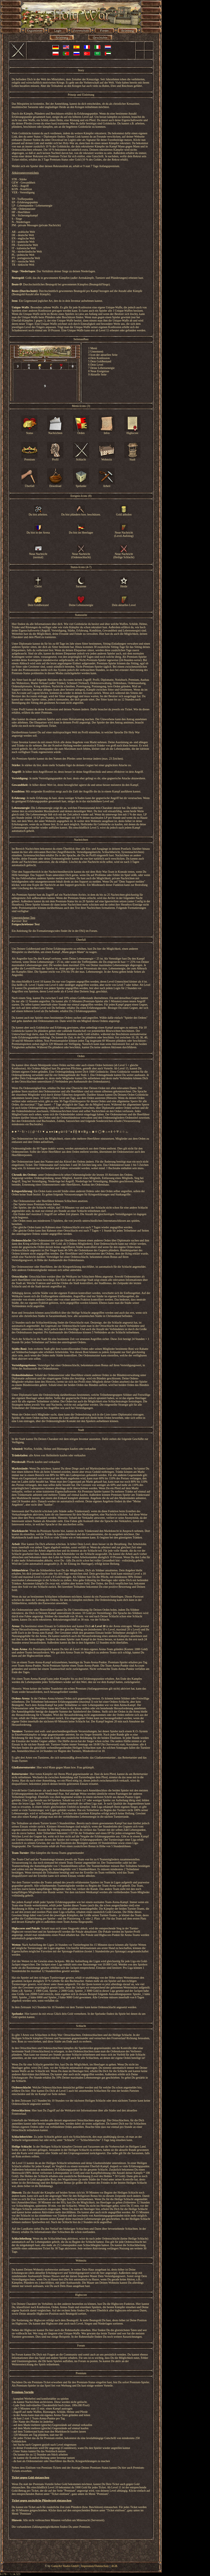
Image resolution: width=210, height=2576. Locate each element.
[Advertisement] (81, 2553)
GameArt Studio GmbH (65, 2566)
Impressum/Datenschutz (95, 2566)
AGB (114, 2566)
